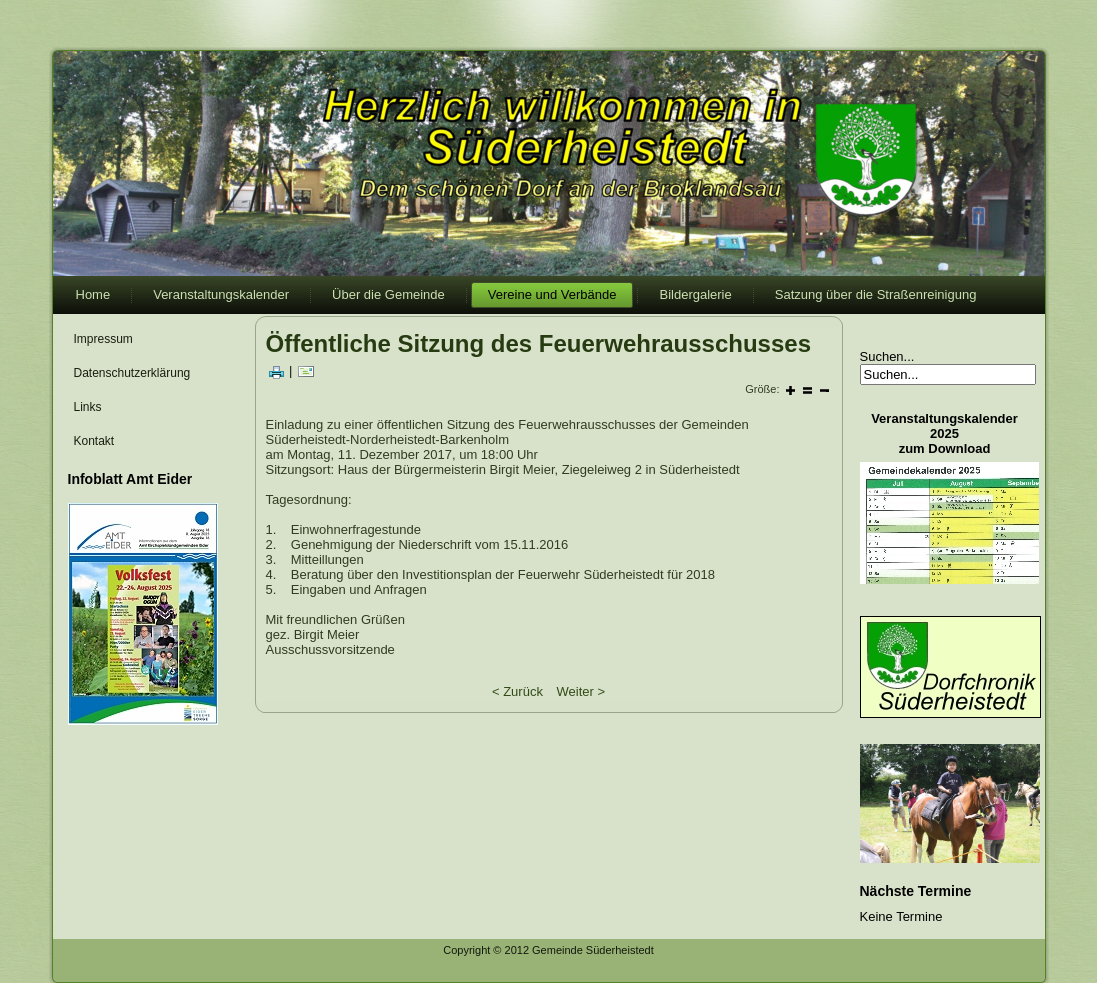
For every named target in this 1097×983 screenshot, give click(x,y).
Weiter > (581, 691)
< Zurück (517, 691)
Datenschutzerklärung (132, 373)
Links (88, 407)
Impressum (103, 339)
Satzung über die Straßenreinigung (876, 294)
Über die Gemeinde (388, 294)
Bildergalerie (695, 294)
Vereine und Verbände (552, 294)
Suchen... (887, 356)
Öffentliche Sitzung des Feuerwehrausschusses (538, 343)
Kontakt (94, 441)
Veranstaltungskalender (221, 294)
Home (93, 294)
